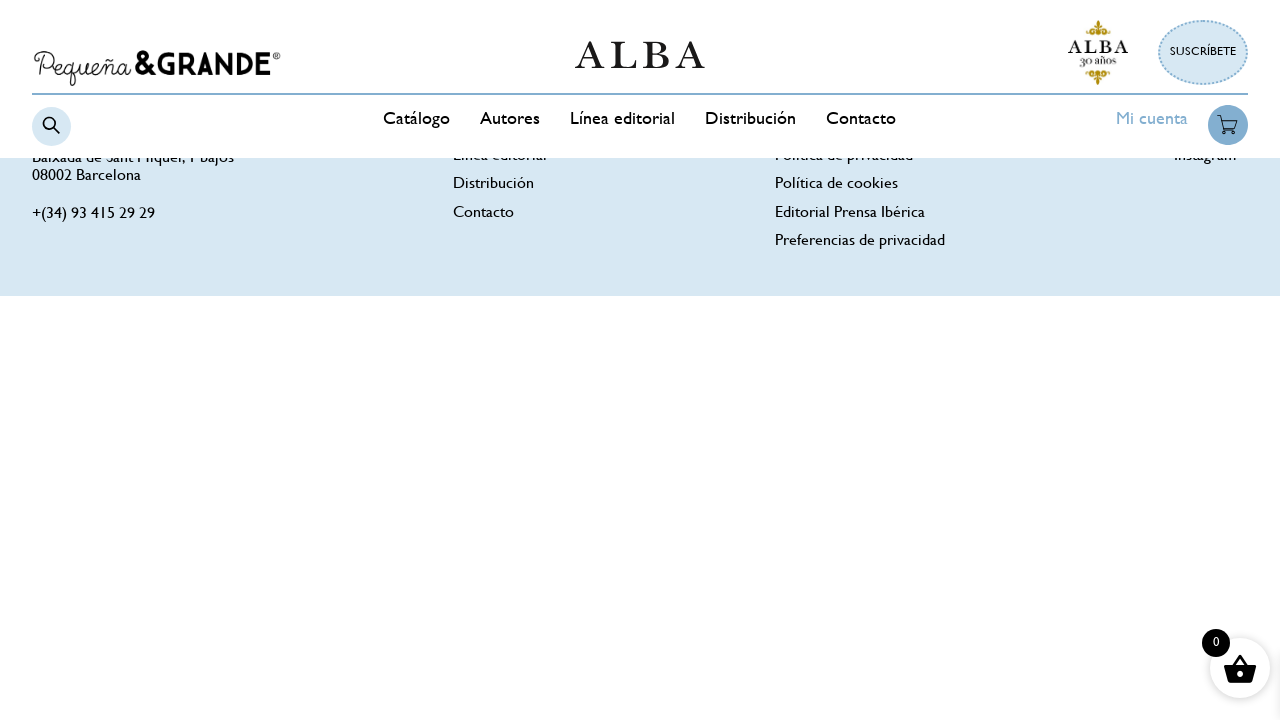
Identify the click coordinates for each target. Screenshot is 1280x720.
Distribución (750, 120)
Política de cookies (836, 184)
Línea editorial (622, 120)
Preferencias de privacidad (860, 241)
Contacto (861, 120)
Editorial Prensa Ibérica (850, 213)
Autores (510, 120)
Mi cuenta (1152, 120)
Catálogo (416, 120)
